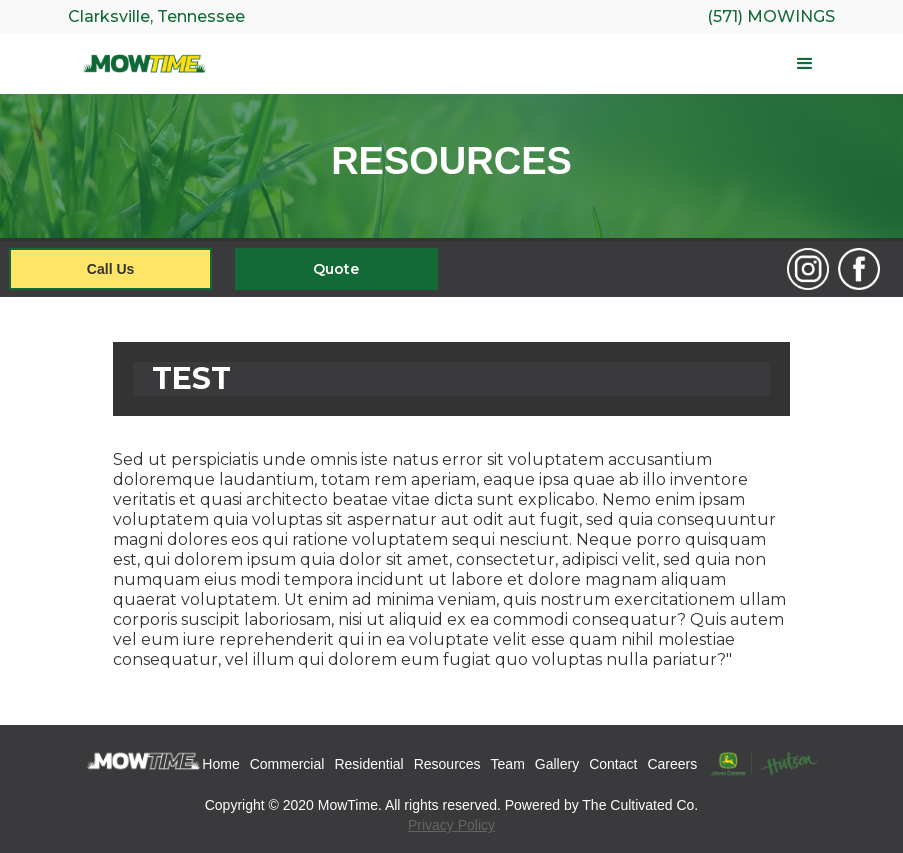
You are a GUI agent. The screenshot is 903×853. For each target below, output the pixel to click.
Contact (613, 764)
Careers (672, 764)
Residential (368, 764)
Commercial (287, 764)
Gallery (557, 764)
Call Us (110, 269)
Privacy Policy (451, 825)
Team (508, 764)
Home (220, 764)
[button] (528, 64)
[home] (145, 64)
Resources (447, 764)
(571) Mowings (771, 16)
